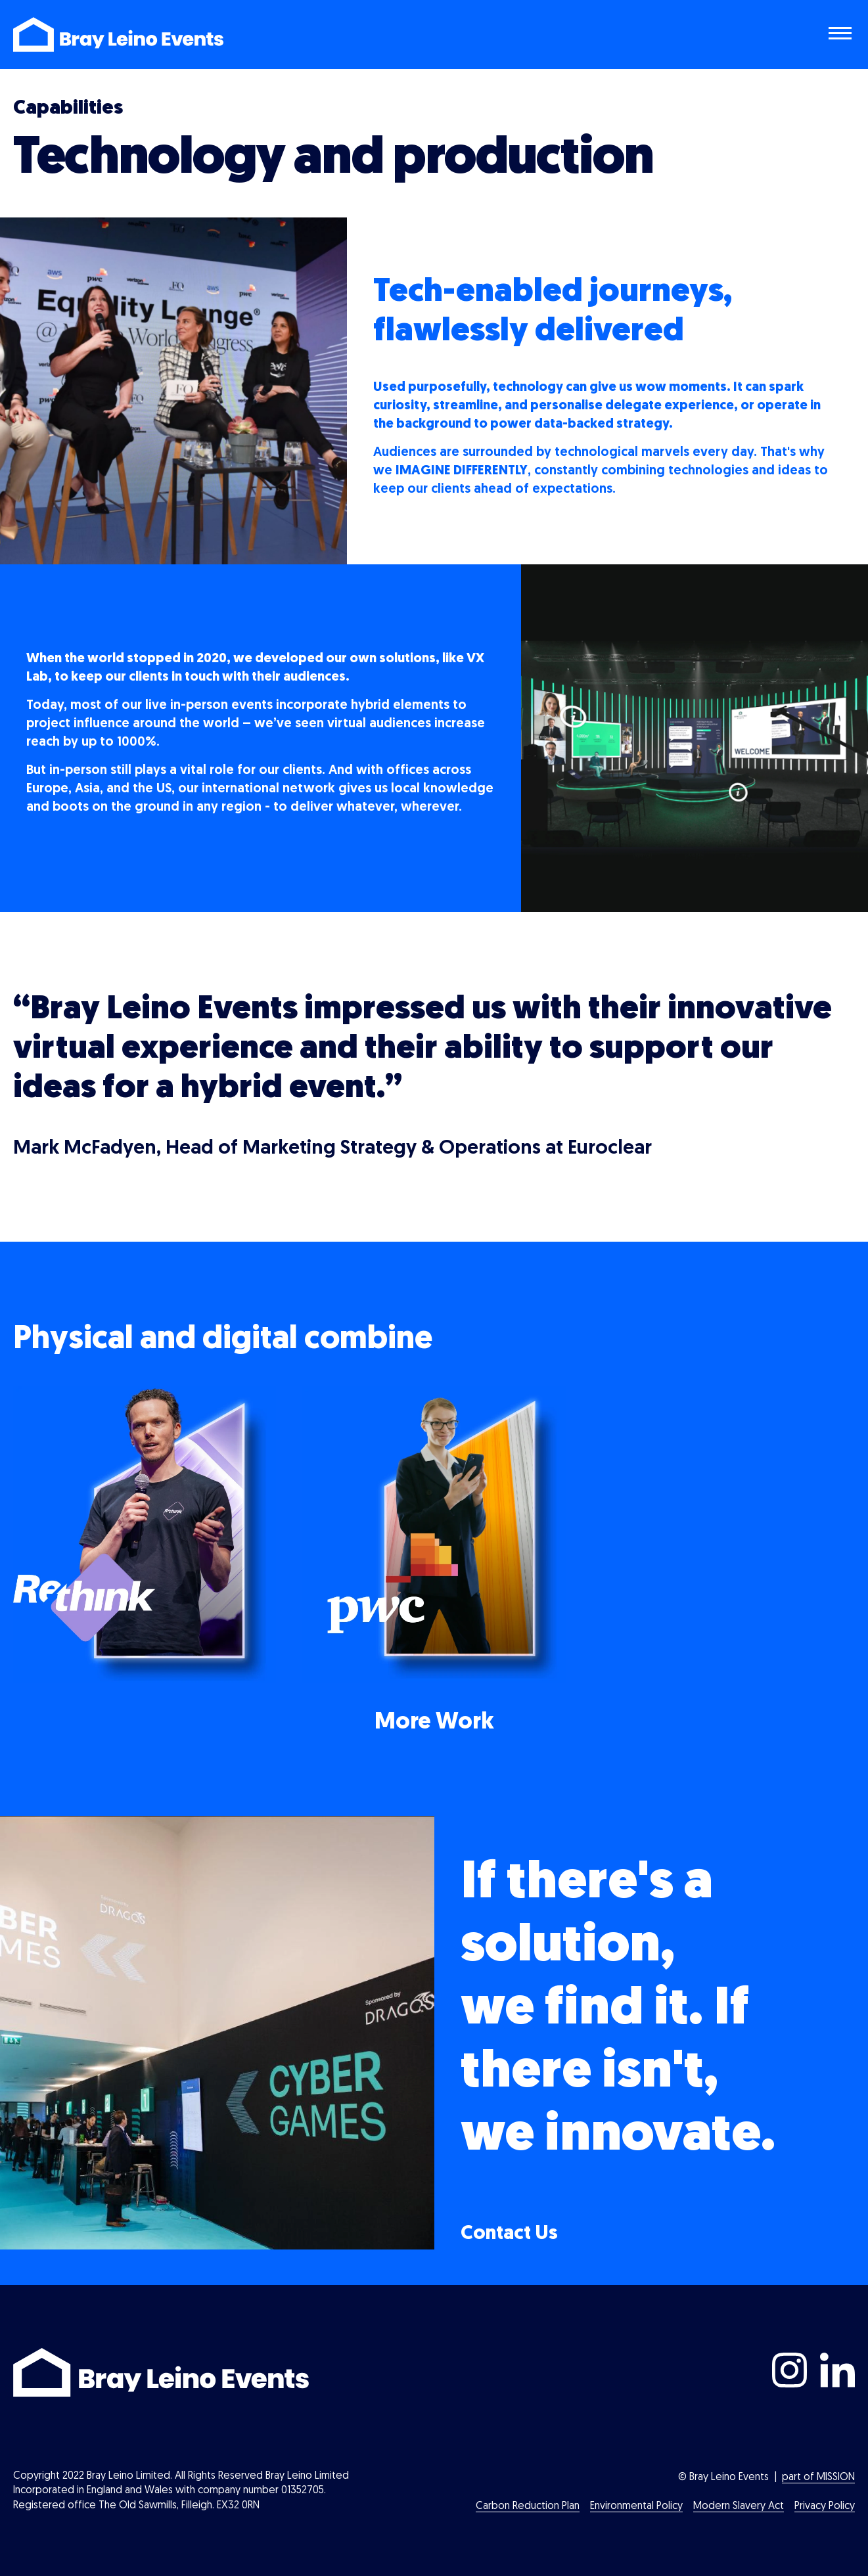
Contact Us (509, 2234)
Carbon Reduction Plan (528, 2506)
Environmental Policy (636, 2506)
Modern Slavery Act (738, 2506)
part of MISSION (818, 2477)
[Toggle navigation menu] (842, 35)
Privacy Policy (824, 2506)
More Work (434, 1722)
